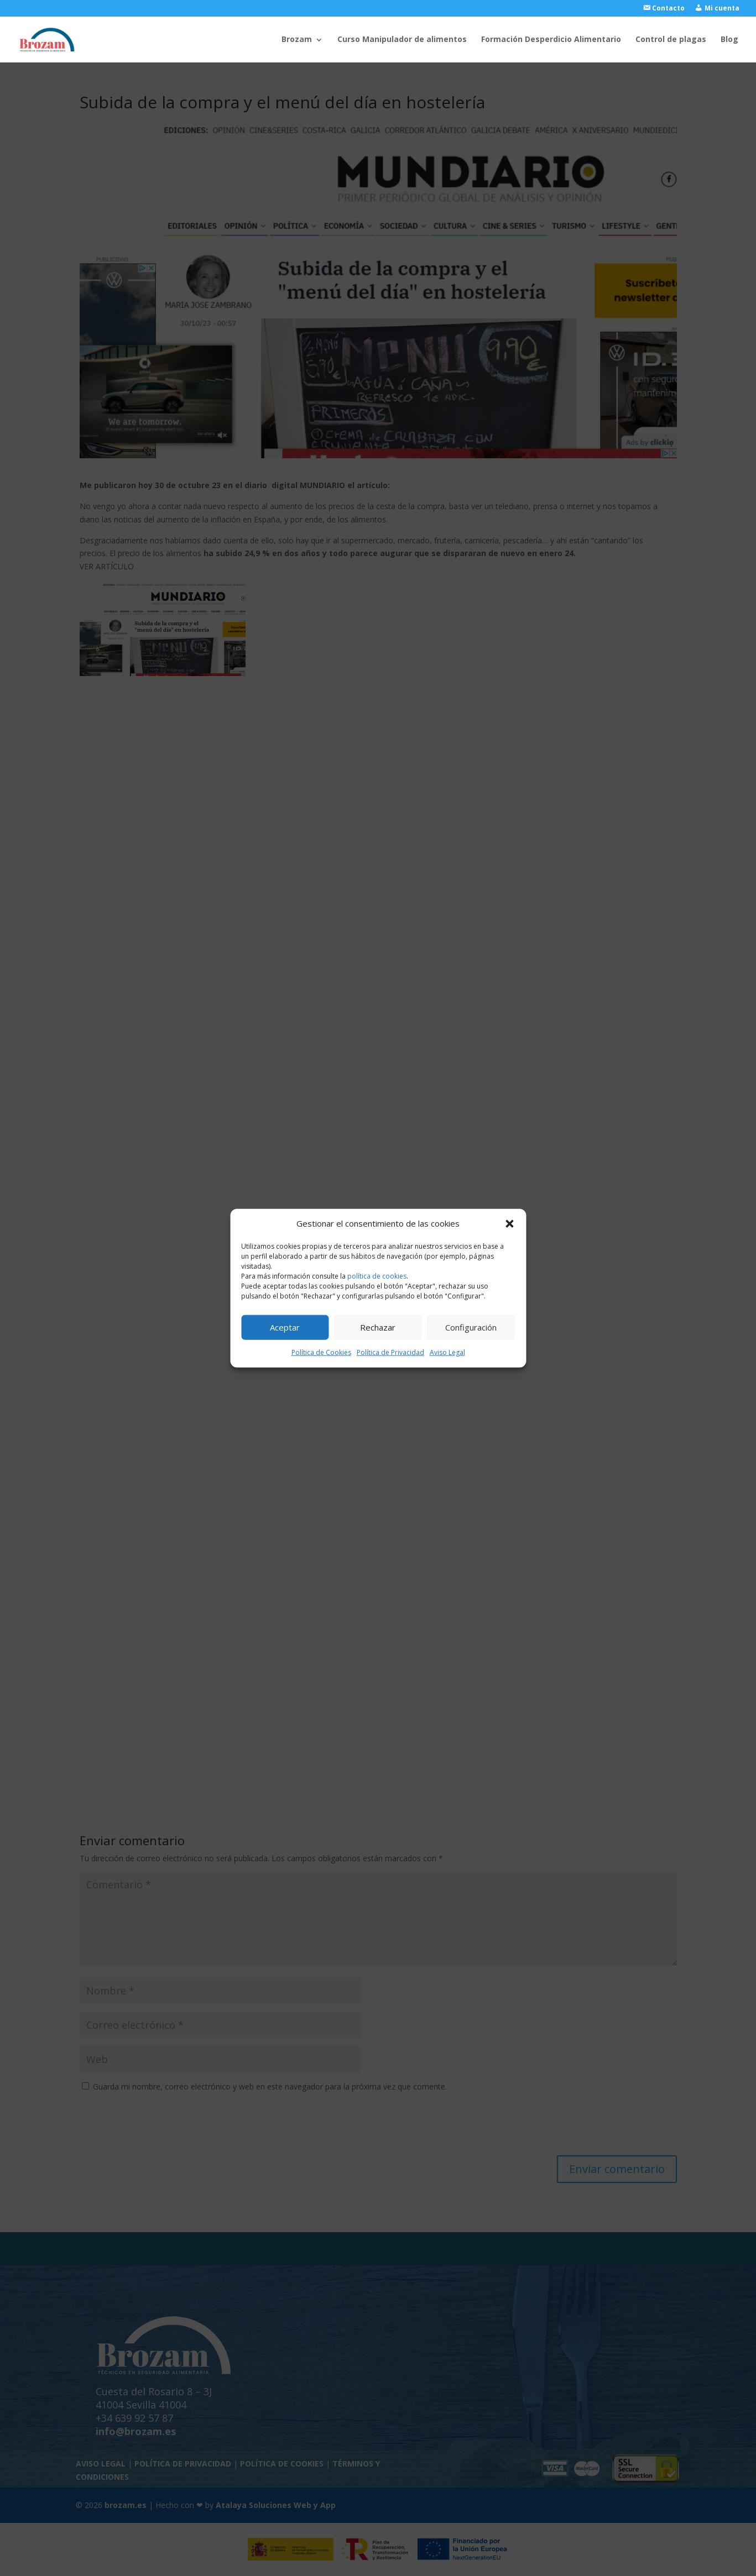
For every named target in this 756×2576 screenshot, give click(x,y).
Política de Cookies (321, 1352)
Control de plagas (670, 39)
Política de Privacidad (390, 1352)
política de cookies (376, 1276)
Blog (729, 39)
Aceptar (285, 1327)
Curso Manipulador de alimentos (402, 39)
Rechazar (377, 1327)
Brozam (296, 39)
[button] (509, 1223)
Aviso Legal (447, 1352)
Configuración (471, 1327)
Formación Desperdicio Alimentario (551, 39)
